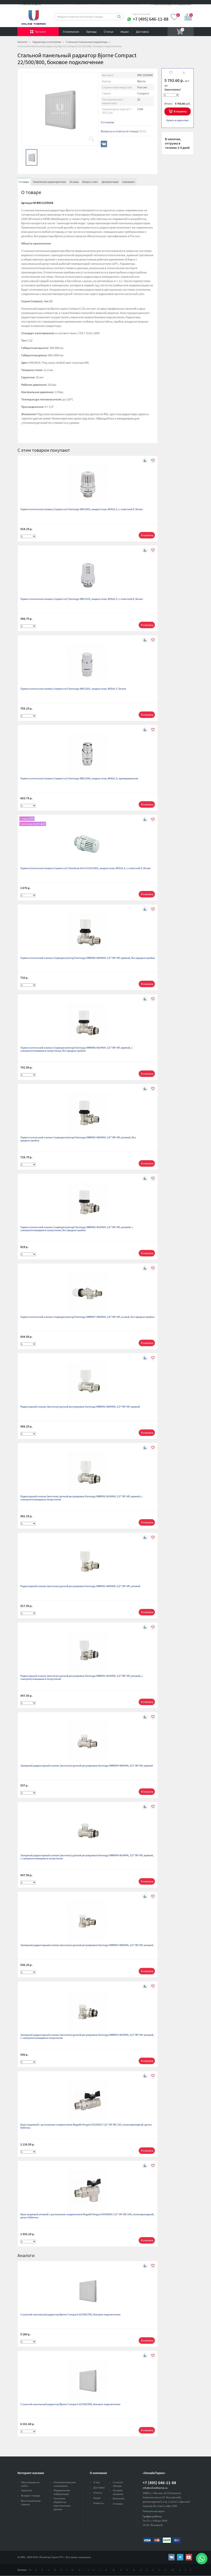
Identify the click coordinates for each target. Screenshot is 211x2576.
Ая (30, 2569)
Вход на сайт (185, 6)
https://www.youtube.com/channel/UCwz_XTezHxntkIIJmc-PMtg (189, 2557)
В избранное (170, 73)
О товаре (24, 181)
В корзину (180, 111)
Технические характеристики (49, 181)
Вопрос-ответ (90, 181)
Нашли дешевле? (172, 89)
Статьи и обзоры (118, 2484)
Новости (98, 2503)
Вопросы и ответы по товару (123, 131)
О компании (71, 32)
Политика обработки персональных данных (62, 2504)
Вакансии (118, 2498)
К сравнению (184, 73)
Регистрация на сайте (30, 2484)
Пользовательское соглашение (65, 2484)
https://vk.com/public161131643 (171, 2557)
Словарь (118, 2503)
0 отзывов (107, 122)
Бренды (91, 32)
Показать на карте (153, 2511)
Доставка (142, 32)
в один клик (177, 120)
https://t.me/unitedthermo (180, 2557)
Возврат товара (30, 2495)
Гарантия (26, 2490)
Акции (125, 32)
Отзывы (74, 181)
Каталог (40, 32)
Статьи (108, 32)
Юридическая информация (62, 2492)
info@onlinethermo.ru (155, 2487)
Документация (110, 181)
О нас (96, 2482)
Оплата (97, 2492)
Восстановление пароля (30, 2502)
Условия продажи (118, 2492)
